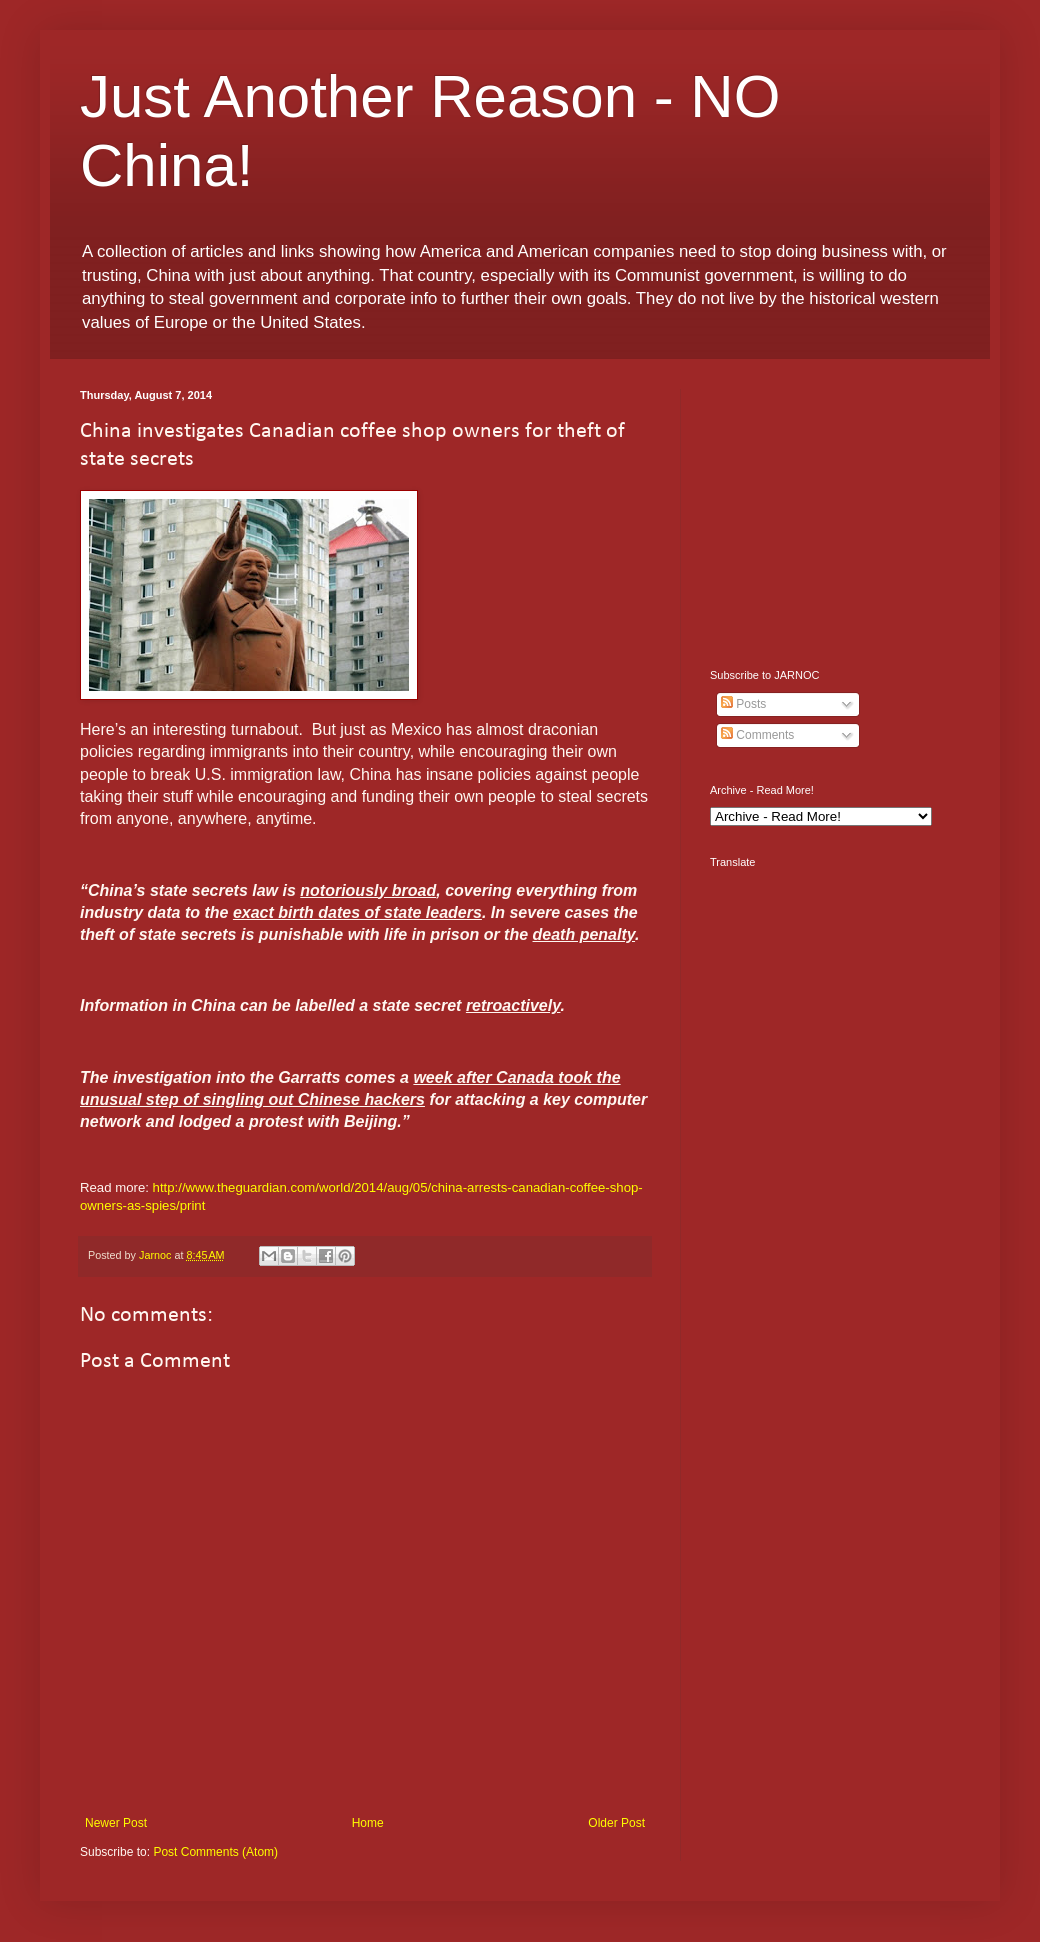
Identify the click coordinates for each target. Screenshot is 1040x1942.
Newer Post (116, 1823)
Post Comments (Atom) (215, 1852)
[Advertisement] (835, 514)
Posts (743, 704)
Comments (757, 735)
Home (368, 1823)
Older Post (616, 1823)
